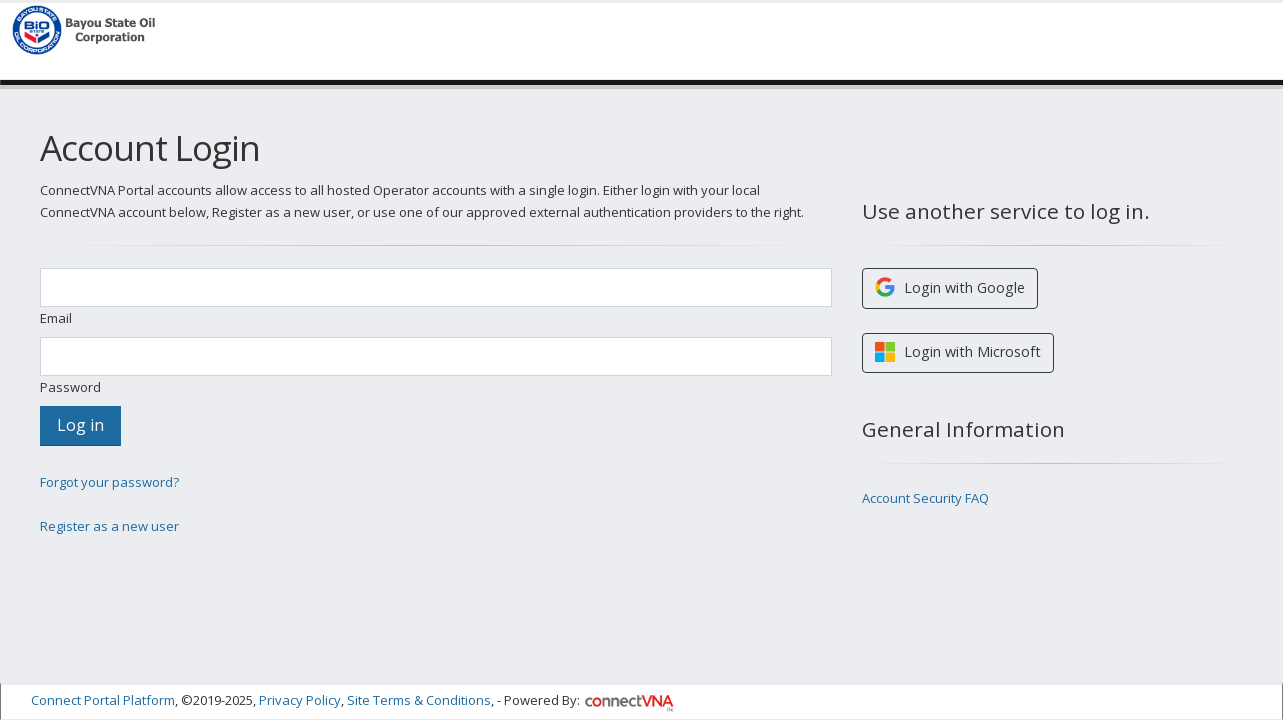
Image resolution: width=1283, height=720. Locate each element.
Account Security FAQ (925, 498)
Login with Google (950, 287)
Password (70, 387)
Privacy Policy (300, 698)
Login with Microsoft (958, 352)
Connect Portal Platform (103, 698)
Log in (80, 425)
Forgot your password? (109, 482)
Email (56, 318)
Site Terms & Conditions (419, 698)
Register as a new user (109, 526)
